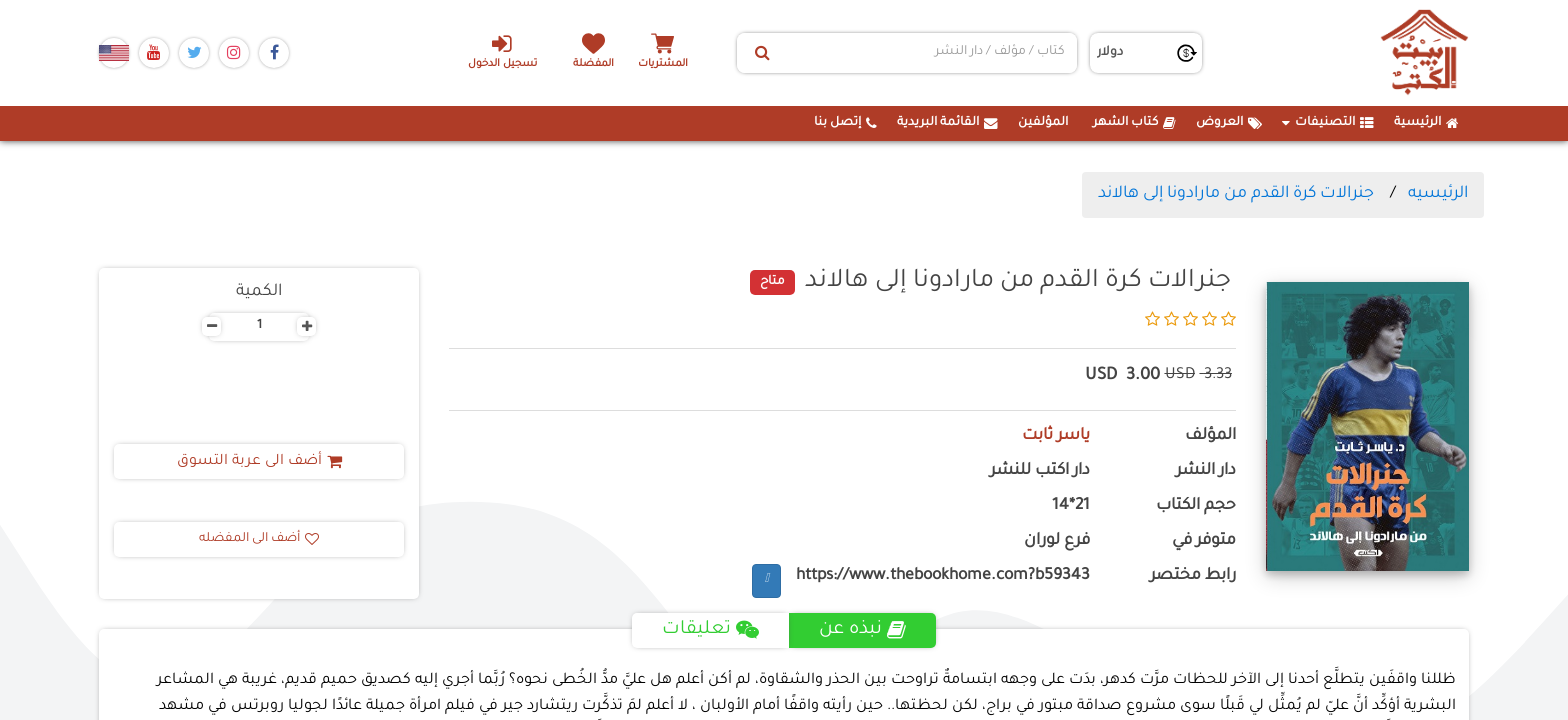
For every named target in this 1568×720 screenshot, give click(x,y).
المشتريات (663, 64)
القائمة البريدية (947, 123)
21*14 (1071, 506)
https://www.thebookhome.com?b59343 (943, 576)
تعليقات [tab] (710, 630)
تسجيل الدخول (502, 51)
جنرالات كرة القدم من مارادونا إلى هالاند (1236, 194)
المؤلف (1210, 436)
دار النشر (1206, 471)
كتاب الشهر (1134, 123)
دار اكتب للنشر (1040, 471)
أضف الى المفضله (259, 539)
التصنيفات (1328, 123)
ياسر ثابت (1056, 436)
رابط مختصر (1193, 576)
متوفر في (1204, 541)
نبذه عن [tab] (862, 630)
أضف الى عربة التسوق (259, 462)
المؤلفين (1043, 123)
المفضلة (594, 64)
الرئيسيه (1438, 194)
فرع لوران (1057, 541)
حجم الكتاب (1196, 506)
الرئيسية (1426, 123)
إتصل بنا (845, 123)
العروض (1229, 123)
